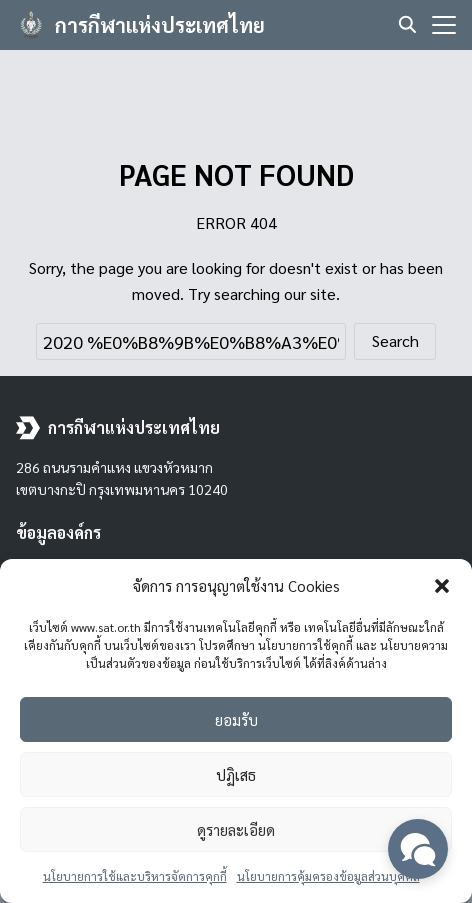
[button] (442, 586)
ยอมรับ (236, 719)
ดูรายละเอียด (236, 829)
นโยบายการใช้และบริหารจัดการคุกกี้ (135, 876)
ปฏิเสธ (236, 774)
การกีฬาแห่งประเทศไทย (160, 25)
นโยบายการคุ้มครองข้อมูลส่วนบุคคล (328, 876)
